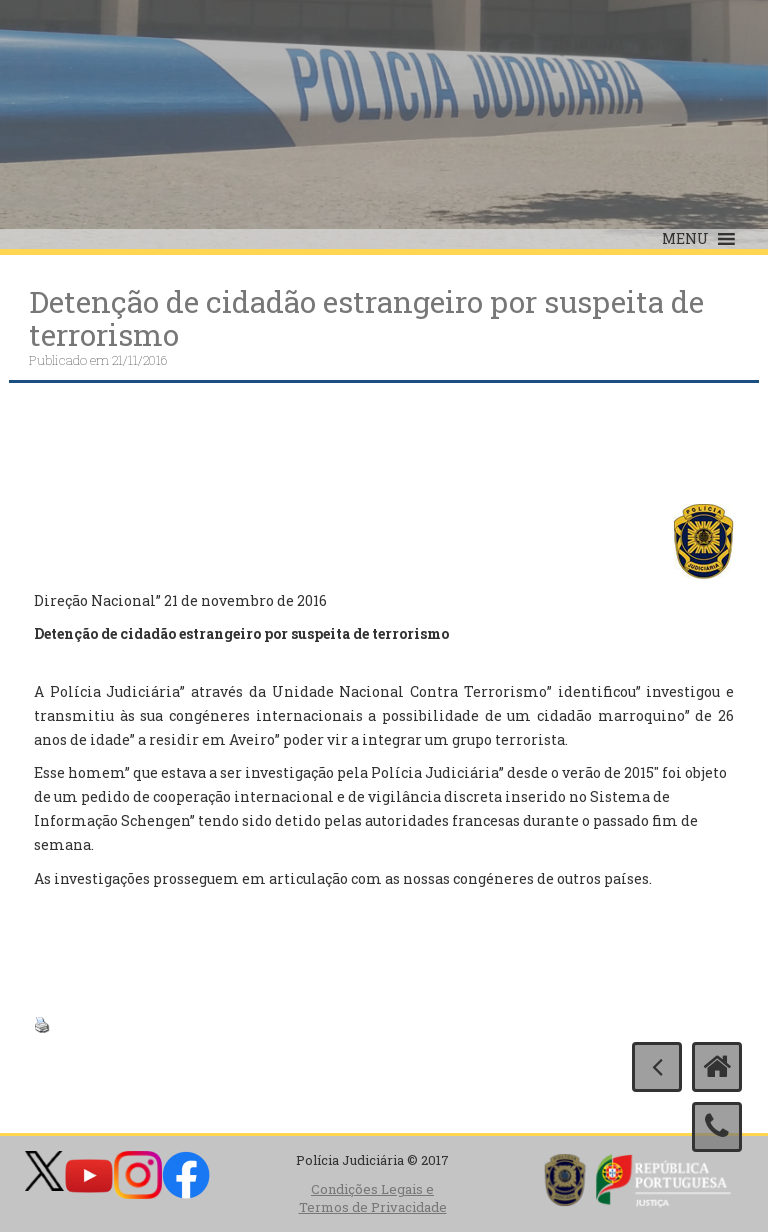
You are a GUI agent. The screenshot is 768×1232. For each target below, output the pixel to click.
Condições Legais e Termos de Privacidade (373, 1198)
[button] (685, 239)
